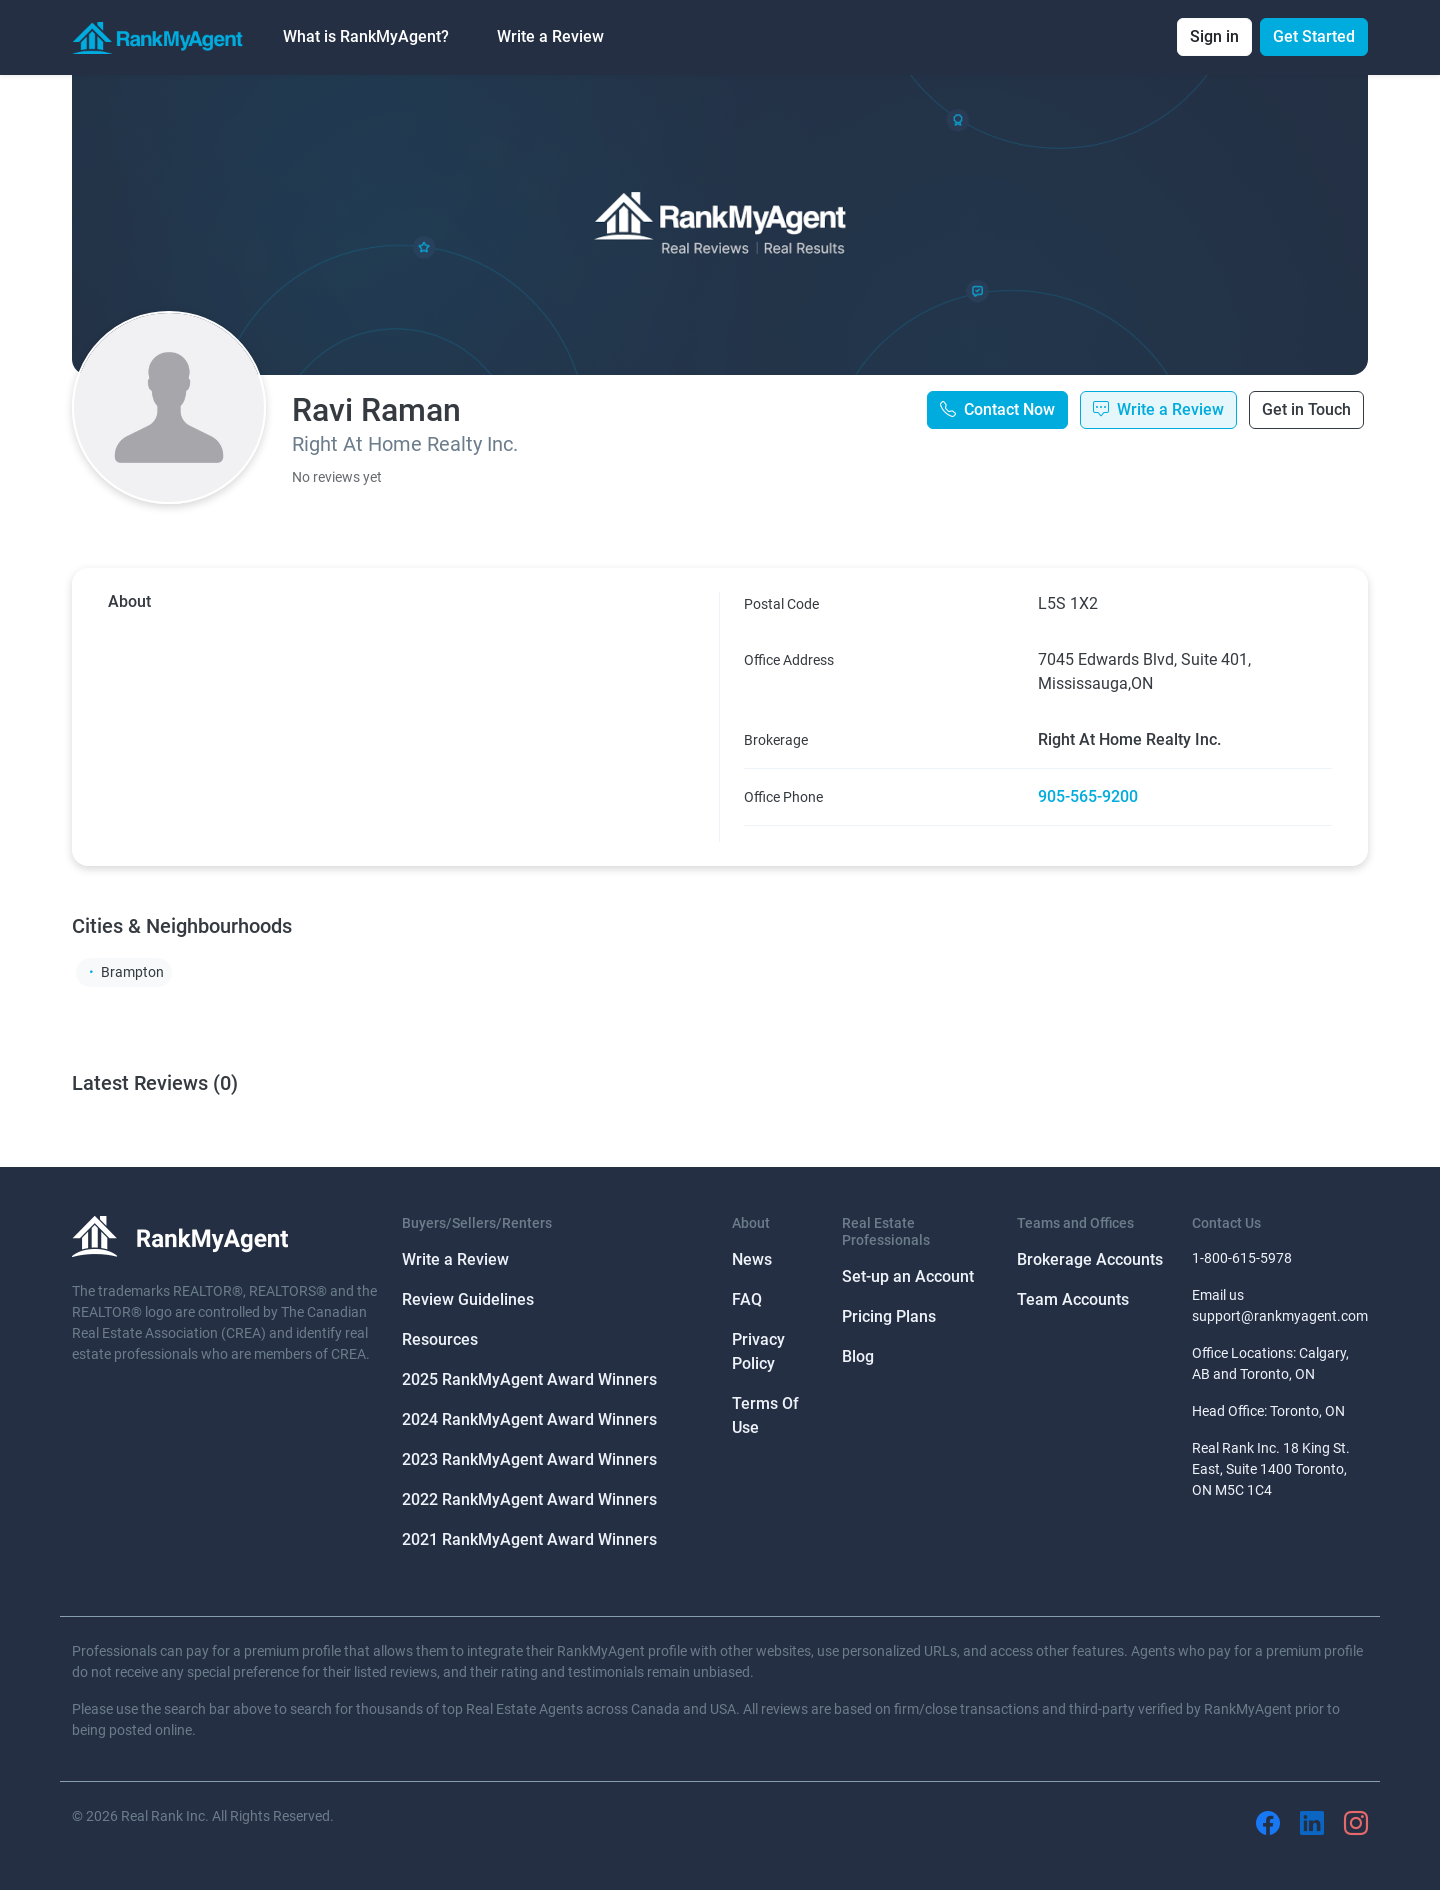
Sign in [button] (1214, 36)
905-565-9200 (1088, 796)
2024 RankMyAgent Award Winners (529, 1419)
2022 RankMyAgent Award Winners (529, 1499)
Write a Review (550, 36)
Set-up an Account (908, 1276)
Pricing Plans (889, 1316)
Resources (440, 1339)
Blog (858, 1356)
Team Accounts (1073, 1299)
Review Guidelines (468, 1299)
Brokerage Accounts (1090, 1259)
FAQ (747, 1299)
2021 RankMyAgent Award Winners (529, 1539)
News (752, 1259)
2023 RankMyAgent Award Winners (529, 1459)
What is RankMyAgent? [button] (366, 36)
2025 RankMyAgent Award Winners (529, 1379)
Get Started (1314, 36)
